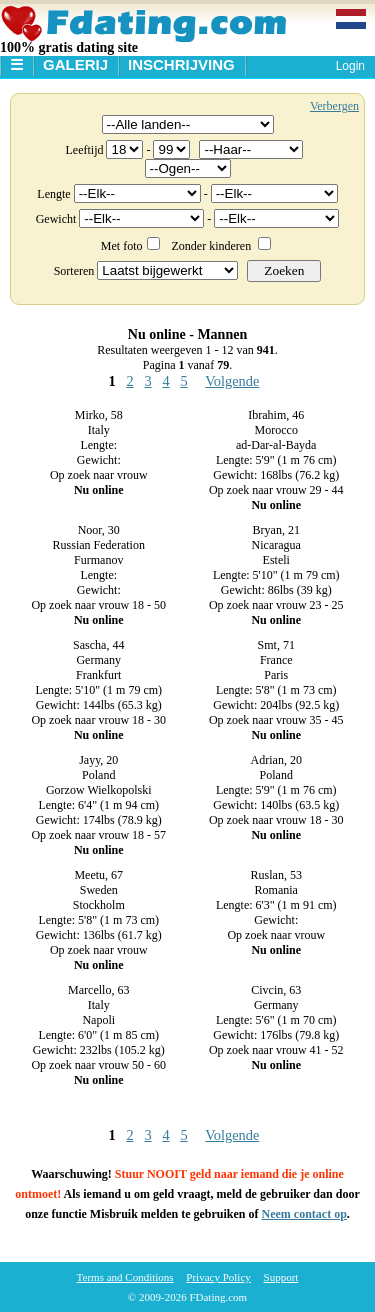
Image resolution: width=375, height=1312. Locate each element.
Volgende (232, 381)
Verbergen (334, 106)
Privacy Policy (218, 1277)
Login (350, 66)
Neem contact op (304, 1214)
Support (281, 1277)
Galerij (75, 64)
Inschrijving (181, 64)
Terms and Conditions (125, 1277)
